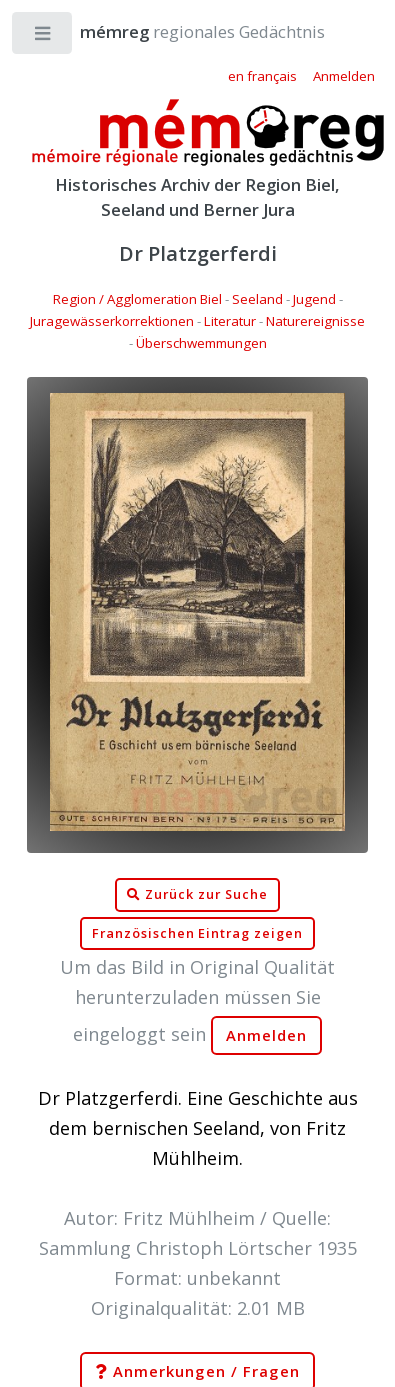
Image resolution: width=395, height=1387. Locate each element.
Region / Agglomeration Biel (137, 299)
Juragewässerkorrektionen (112, 321)
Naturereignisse (315, 321)
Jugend (314, 299)
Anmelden (267, 1035)
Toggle (43, 37)
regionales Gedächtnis (182, 31)
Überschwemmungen (201, 343)
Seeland (257, 299)
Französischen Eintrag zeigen (197, 933)
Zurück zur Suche (197, 895)
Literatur (230, 321)
